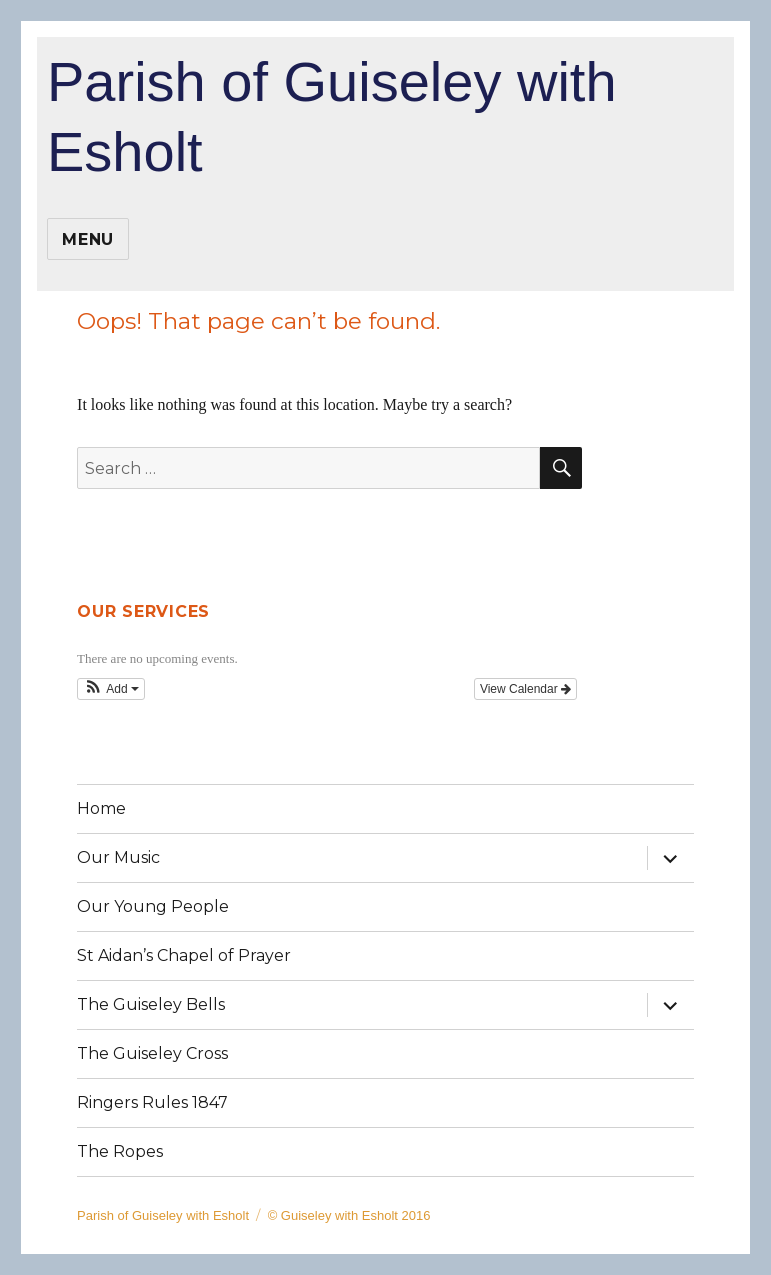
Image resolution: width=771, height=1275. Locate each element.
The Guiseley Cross (152, 1053)
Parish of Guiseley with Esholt (332, 116)
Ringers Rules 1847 (152, 1102)
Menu (88, 239)
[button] (111, 689)
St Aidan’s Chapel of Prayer (184, 955)
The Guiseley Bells (151, 1004)
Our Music (118, 857)
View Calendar (525, 689)
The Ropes (120, 1151)
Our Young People (153, 906)
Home (101, 808)
